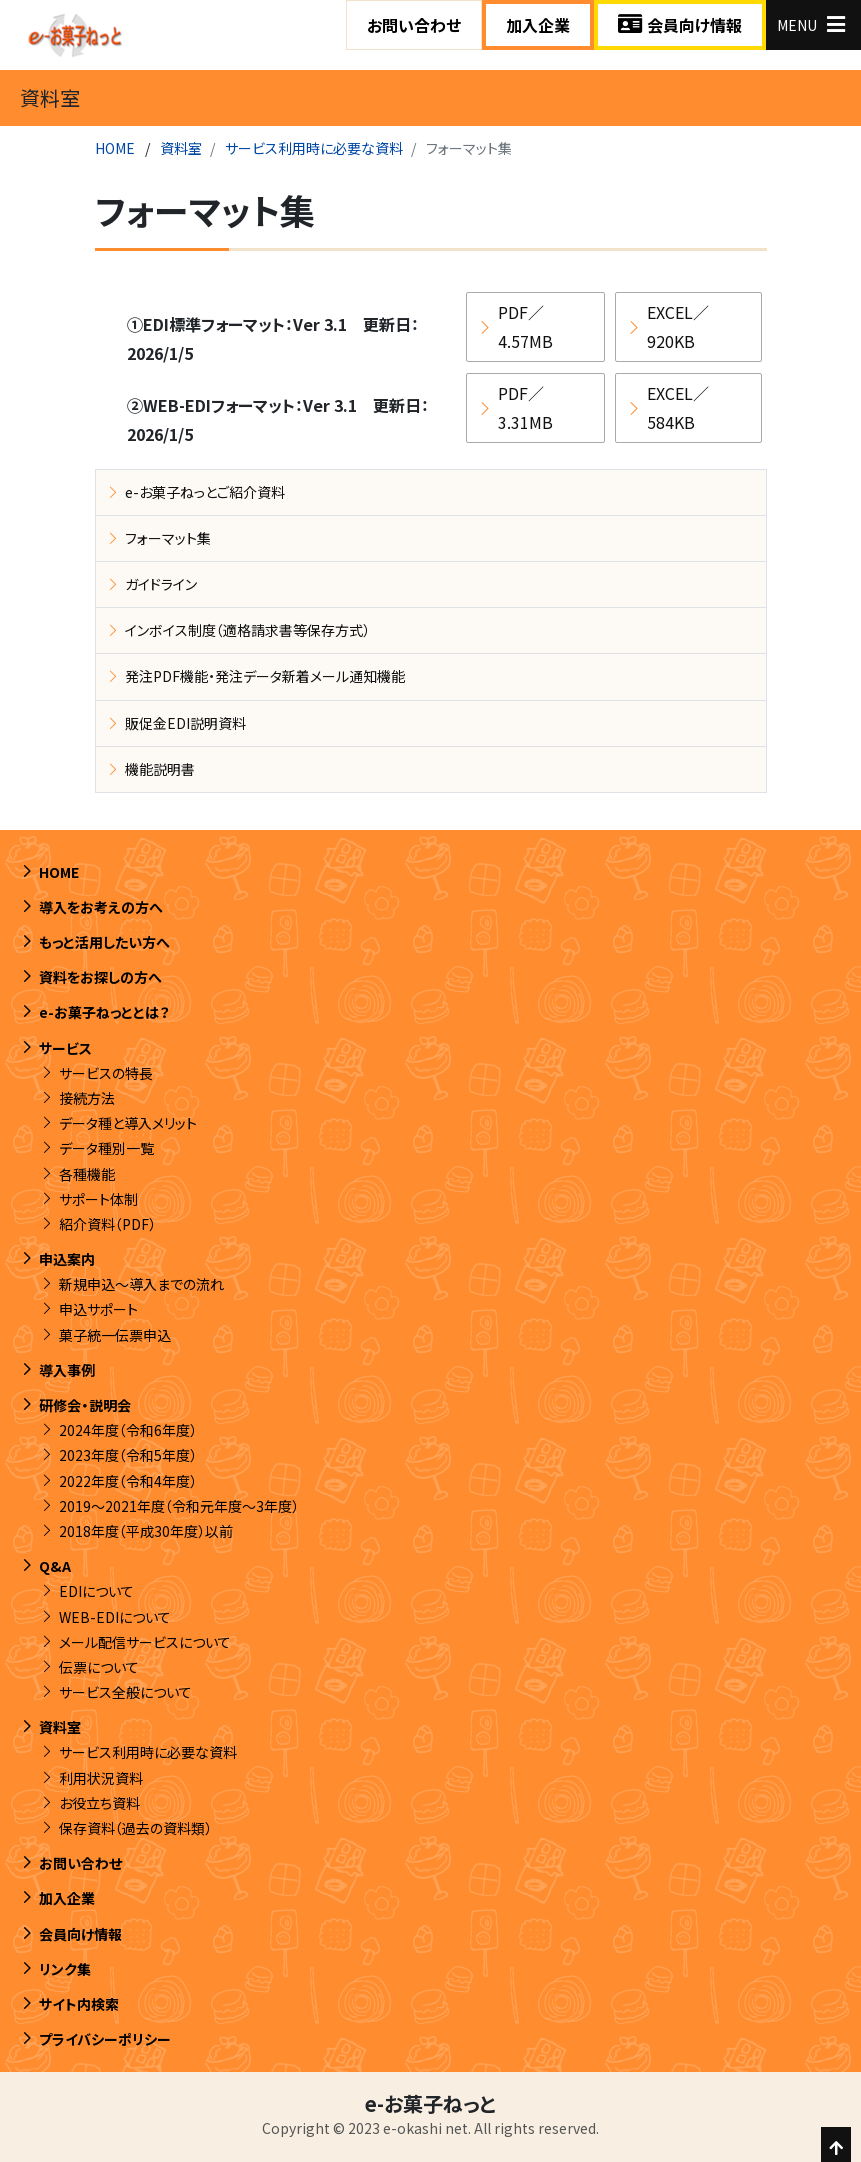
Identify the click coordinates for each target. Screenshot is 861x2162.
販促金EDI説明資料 (185, 723)
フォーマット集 (168, 538)
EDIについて (96, 1591)
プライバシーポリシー (105, 2039)
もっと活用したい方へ (104, 942)
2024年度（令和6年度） (128, 1430)
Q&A (55, 1566)
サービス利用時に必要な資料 (314, 148)
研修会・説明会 (85, 1405)
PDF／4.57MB (525, 326)
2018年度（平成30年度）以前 (146, 1531)
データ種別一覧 (106, 1148)
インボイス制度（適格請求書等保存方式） (247, 630)
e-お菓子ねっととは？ (104, 1012)
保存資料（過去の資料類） (135, 1828)
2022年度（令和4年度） (128, 1481)
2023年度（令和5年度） (128, 1455)
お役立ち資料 (99, 1803)
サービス (65, 1048)
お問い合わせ (414, 25)
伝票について (99, 1667)
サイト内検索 (79, 2004)
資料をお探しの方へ (100, 977)
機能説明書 (160, 769)
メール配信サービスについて (145, 1642)
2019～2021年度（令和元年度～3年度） (179, 1506)
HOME (115, 148)
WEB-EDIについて (115, 1617)
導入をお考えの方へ (101, 907)
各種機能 (87, 1174)
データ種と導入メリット (128, 1123)
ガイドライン (161, 584)
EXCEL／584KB (678, 407)
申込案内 (67, 1259)
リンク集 (65, 1969)
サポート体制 (98, 1199)
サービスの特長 (106, 1073)
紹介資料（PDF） (107, 1224)
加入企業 (538, 25)
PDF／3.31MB (525, 407)
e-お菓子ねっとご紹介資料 (205, 492)
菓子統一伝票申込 (115, 1335)
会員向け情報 (680, 25)
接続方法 (87, 1098)
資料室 (181, 148)
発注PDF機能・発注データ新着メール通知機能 (265, 676)
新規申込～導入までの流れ (141, 1284)
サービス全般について (125, 1692)
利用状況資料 (101, 1778)
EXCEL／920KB (678, 326)
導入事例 (67, 1370)
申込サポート (98, 1309)
